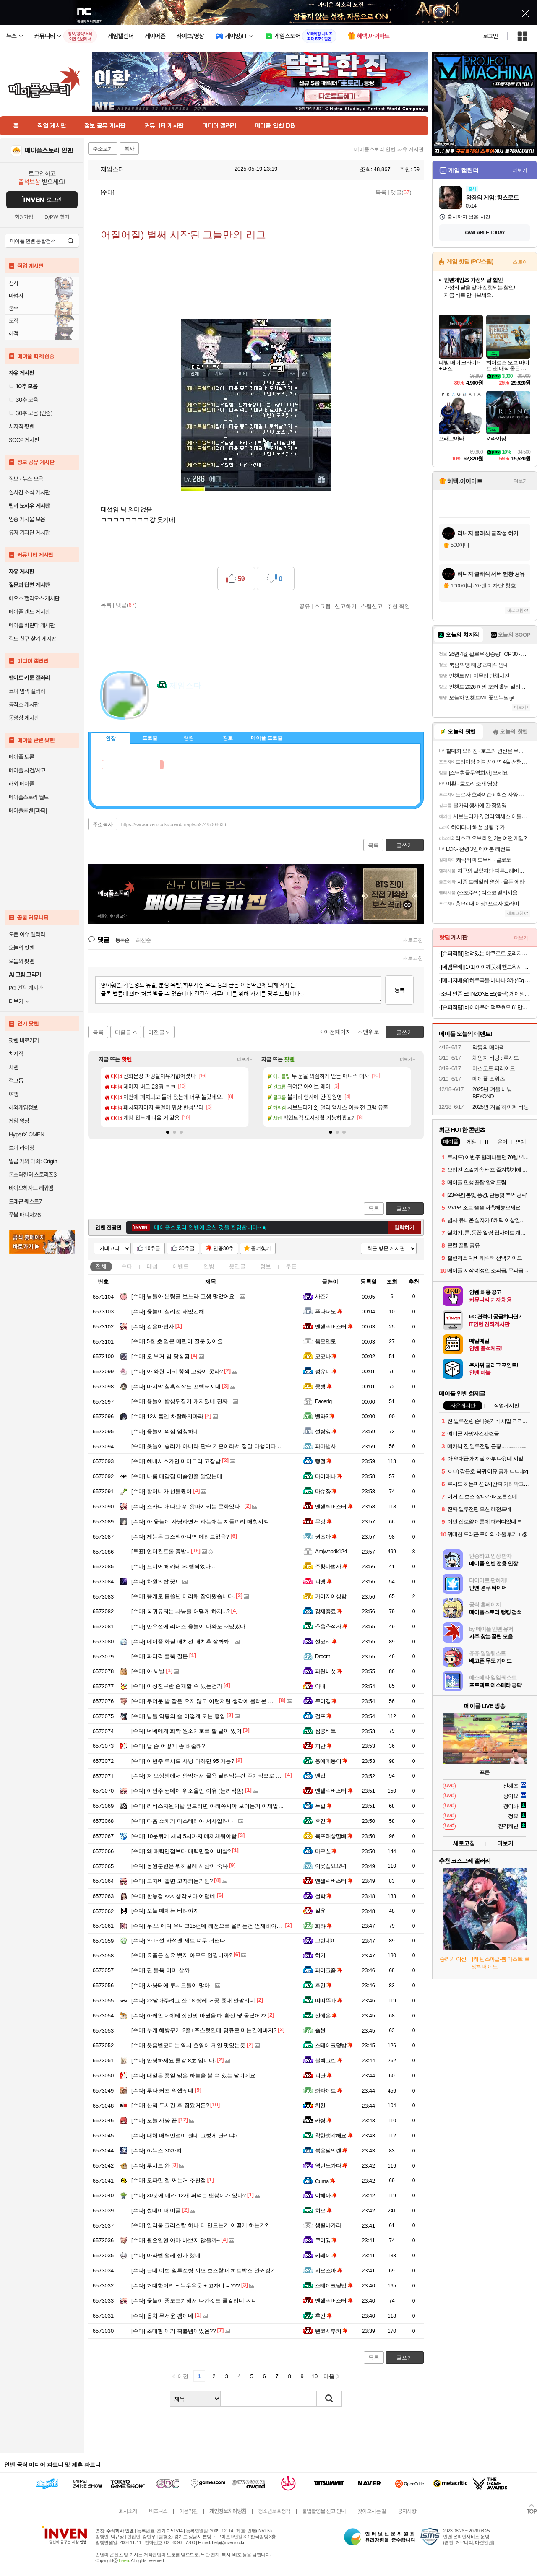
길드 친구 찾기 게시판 (32, 638)
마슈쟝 (326, 1491)
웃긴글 (237, 1266)
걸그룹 (16, 1080)
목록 (380, 192)
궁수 (13, 308)
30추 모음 (23, 399)
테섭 (152, 1266)
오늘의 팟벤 (21, 961)
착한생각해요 (334, 2135)
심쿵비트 (325, 1731)
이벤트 (180, 1266)
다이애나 (328, 1476)
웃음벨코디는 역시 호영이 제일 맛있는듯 (188, 2045)
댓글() (401, 192)
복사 (129, 149)
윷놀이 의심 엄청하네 (165, 1431)
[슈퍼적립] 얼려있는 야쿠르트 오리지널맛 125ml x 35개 (485, 953)
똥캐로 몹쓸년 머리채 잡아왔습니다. (183, 1596)
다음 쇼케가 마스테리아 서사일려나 (182, 1821)
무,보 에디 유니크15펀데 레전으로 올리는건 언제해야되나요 (212, 1926)
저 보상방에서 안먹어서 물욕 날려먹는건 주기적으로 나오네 (211, 1776)
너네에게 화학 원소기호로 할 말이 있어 (186, 1731)
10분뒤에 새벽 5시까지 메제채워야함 (184, 1836)
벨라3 (325, 1416)
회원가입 (24, 217)
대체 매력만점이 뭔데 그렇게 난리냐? (184, 2135)
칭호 (228, 737)
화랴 (323, 1926)
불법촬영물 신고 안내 (324, 2511)
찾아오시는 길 (371, 2511)
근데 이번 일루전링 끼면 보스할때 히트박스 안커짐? (202, 2270)
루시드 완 (150, 2166)
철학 (323, 1896)
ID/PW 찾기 (56, 217)
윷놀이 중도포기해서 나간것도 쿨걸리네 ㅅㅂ (193, 2301)
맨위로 (371, 1032)
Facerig (323, 1401)
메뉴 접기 (385, 736)
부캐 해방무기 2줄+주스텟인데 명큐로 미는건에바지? (203, 2030)
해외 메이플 (21, 783)
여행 (13, 1094)
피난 (323, 1746)
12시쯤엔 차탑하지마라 (167, 1416)
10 (315, 2376)
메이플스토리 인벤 (49, 150)
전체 (101, 1266)
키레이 (326, 2255)
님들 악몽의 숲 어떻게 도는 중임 (178, 1716)
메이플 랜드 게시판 (29, 611)
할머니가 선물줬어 (161, 1491)
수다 (126, 1266)
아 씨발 (147, 1671)
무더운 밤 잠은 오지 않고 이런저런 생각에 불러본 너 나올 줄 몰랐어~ (222, 1701)
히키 (320, 1955)
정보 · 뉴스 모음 (26, 479)
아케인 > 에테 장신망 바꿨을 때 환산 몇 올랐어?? (198, 2015)
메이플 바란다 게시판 (32, 625)
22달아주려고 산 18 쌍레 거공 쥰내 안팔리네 (193, 2000)
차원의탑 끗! (154, 1581)
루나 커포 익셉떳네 (162, 2090)
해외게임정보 (23, 1107)
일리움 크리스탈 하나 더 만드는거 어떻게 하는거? (199, 2225)
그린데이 (325, 1940)
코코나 (326, 1356)
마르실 (326, 1851)
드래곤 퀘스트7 (25, 1201)
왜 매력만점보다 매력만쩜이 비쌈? (181, 1851)
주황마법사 (331, 1566)
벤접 (320, 1776)
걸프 (323, 1716)
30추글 (186, 1248)
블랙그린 (328, 2060)
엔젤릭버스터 (334, 1326)
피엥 (323, 1581)
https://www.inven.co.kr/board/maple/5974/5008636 (173, 824)
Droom (322, 1656)
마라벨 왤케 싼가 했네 (166, 2255)
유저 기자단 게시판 (29, 532)
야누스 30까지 (156, 2150)
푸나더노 (328, 1311)
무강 (323, 1521)
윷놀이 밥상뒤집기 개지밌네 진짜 (179, 1401)
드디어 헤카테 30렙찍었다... (173, 1566)
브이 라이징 (21, 1147)
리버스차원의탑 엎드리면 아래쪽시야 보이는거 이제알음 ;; (209, 1806)
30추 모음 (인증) (30, 413)
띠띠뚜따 (328, 2000)
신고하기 (346, 606)
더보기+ (245, 1059)
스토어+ (521, 262)
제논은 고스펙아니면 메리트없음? (180, 1537)
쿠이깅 (326, 1701)
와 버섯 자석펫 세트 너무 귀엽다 (178, 1940)
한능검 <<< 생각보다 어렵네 (173, 1896)
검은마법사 (152, 1326)
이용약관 (188, 2511)
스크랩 (322, 606)
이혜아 (326, 2195)
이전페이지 (337, 1032)
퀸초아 (326, 1537)
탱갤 (323, 1461)
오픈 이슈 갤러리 (27, 934)
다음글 (123, 1032)
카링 (323, 2120)
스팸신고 (372, 606)
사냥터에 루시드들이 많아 (170, 1985)
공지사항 (407, 2511)
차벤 (13, 1067)
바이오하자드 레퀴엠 (31, 1188)
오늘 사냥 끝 (154, 2120)
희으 (323, 2210)
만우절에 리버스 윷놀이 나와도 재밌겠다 (188, 1626)
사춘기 (323, 1296)
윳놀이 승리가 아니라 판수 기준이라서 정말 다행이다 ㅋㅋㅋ (212, 1446)
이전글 (156, 1032)
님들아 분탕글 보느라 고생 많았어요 (183, 1296)
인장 (111, 738)
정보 (265, 1266)
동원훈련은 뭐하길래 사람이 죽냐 (179, 1866)
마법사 (16, 295)
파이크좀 (328, 1970)
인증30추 (223, 1248)
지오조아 (328, 2270)
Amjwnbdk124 (331, 1551)
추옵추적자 (331, 1626)
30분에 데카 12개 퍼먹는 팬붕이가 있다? (188, 2195)
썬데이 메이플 (156, 2210)
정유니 (326, 1371)
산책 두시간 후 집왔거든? (170, 2105)
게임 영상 (19, 1121)
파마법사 (325, 1446)
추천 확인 (398, 606)
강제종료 (328, 1611)
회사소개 (128, 2511)
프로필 (149, 737)
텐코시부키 (331, 2331)
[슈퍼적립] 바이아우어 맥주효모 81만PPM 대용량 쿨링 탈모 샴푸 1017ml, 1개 (485, 1007)
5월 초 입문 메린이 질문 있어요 (177, 1341)
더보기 (197, 710)
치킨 (320, 2105)
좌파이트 (328, 2090)
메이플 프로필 (266, 737)
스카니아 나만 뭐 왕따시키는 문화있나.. (187, 1506)
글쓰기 (404, 1209)
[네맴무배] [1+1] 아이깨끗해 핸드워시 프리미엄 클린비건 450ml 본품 (485, 967)
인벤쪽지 (163, 710)
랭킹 (189, 737)
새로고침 (413, 940)
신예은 (326, 2015)
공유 (304, 606)
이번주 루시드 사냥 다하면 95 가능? (183, 1761)
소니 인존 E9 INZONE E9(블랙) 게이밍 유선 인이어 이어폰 (485, 993)
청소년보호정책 (274, 2511)
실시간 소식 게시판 (29, 492)
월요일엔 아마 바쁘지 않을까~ (175, 2240)
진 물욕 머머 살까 (160, 1970)
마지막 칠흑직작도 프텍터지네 (176, 1386)
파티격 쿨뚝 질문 (159, 1656)
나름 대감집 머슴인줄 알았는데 (176, 1476)
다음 (328, 2376)
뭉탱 (323, 1386)
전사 (13, 283)
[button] (167, 1132)
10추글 (152, 1248)
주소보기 (103, 149)
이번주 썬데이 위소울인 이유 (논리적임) (187, 1791)
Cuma (325, 2181)
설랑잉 (326, 1431)
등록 (399, 990)
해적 (13, 333)
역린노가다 (331, 2166)
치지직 (16, 1053)
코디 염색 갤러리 (27, 691)
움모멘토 (325, 1341)
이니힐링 (180, 710)
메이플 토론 (21, 757)
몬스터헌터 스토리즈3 (33, 1174)
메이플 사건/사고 (27, 770)
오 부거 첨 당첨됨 (160, 1356)
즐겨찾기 (261, 1248)
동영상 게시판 (24, 718)
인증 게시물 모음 (27, 519)
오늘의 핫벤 (21, 947)
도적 (13, 320)
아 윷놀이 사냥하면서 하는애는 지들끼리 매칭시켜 (200, 1521)
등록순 (122, 940)
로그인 (490, 36)
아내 (320, 1686)
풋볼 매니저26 (25, 1214)
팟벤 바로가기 (24, 1040)
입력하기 (404, 1227)
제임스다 (108, 169)
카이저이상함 (331, 1596)
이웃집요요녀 (331, 1866)
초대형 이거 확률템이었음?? (173, 2331)
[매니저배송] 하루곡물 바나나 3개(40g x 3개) (485, 980)
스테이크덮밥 (334, 2045)
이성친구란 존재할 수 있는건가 (176, 1686)
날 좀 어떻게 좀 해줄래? (168, 1746)
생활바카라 (328, 2225)
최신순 (143, 940)
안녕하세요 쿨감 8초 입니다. (173, 2060)
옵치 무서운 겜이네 (162, 2316)
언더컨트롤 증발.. (160, 1551)
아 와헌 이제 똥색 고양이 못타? (177, 1371)
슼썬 (320, 2030)
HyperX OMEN (26, 1134)
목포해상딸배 (334, 1836)
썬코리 (326, 1641)
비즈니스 (158, 2511)
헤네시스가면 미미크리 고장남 (176, 1461)
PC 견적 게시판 (25, 988)
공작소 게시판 (24, 704)
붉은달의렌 (331, 2150)
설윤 (320, 1911)
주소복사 (103, 824)
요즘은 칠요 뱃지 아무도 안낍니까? (181, 1955)
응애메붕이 (331, 1761)
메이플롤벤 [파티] (28, 810)
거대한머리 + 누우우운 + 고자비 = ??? (185, 2285)
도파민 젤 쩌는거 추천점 (168, 2180)
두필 (323, 1806)
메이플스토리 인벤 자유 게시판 (389, 149)
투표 (291, 1266)
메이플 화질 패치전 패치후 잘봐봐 (180, 1641)
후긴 (323, 1821)
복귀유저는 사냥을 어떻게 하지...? (180, 1611)
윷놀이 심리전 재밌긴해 (167, 1311)
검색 (70, 240)
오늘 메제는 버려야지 (165, 1911)
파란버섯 (328, 1671)
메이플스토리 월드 (29, 797)
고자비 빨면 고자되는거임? (172, 1881)
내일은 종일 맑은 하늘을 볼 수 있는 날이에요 (193, 2075)
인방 (208, 1266)
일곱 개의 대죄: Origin (33, 1161)
